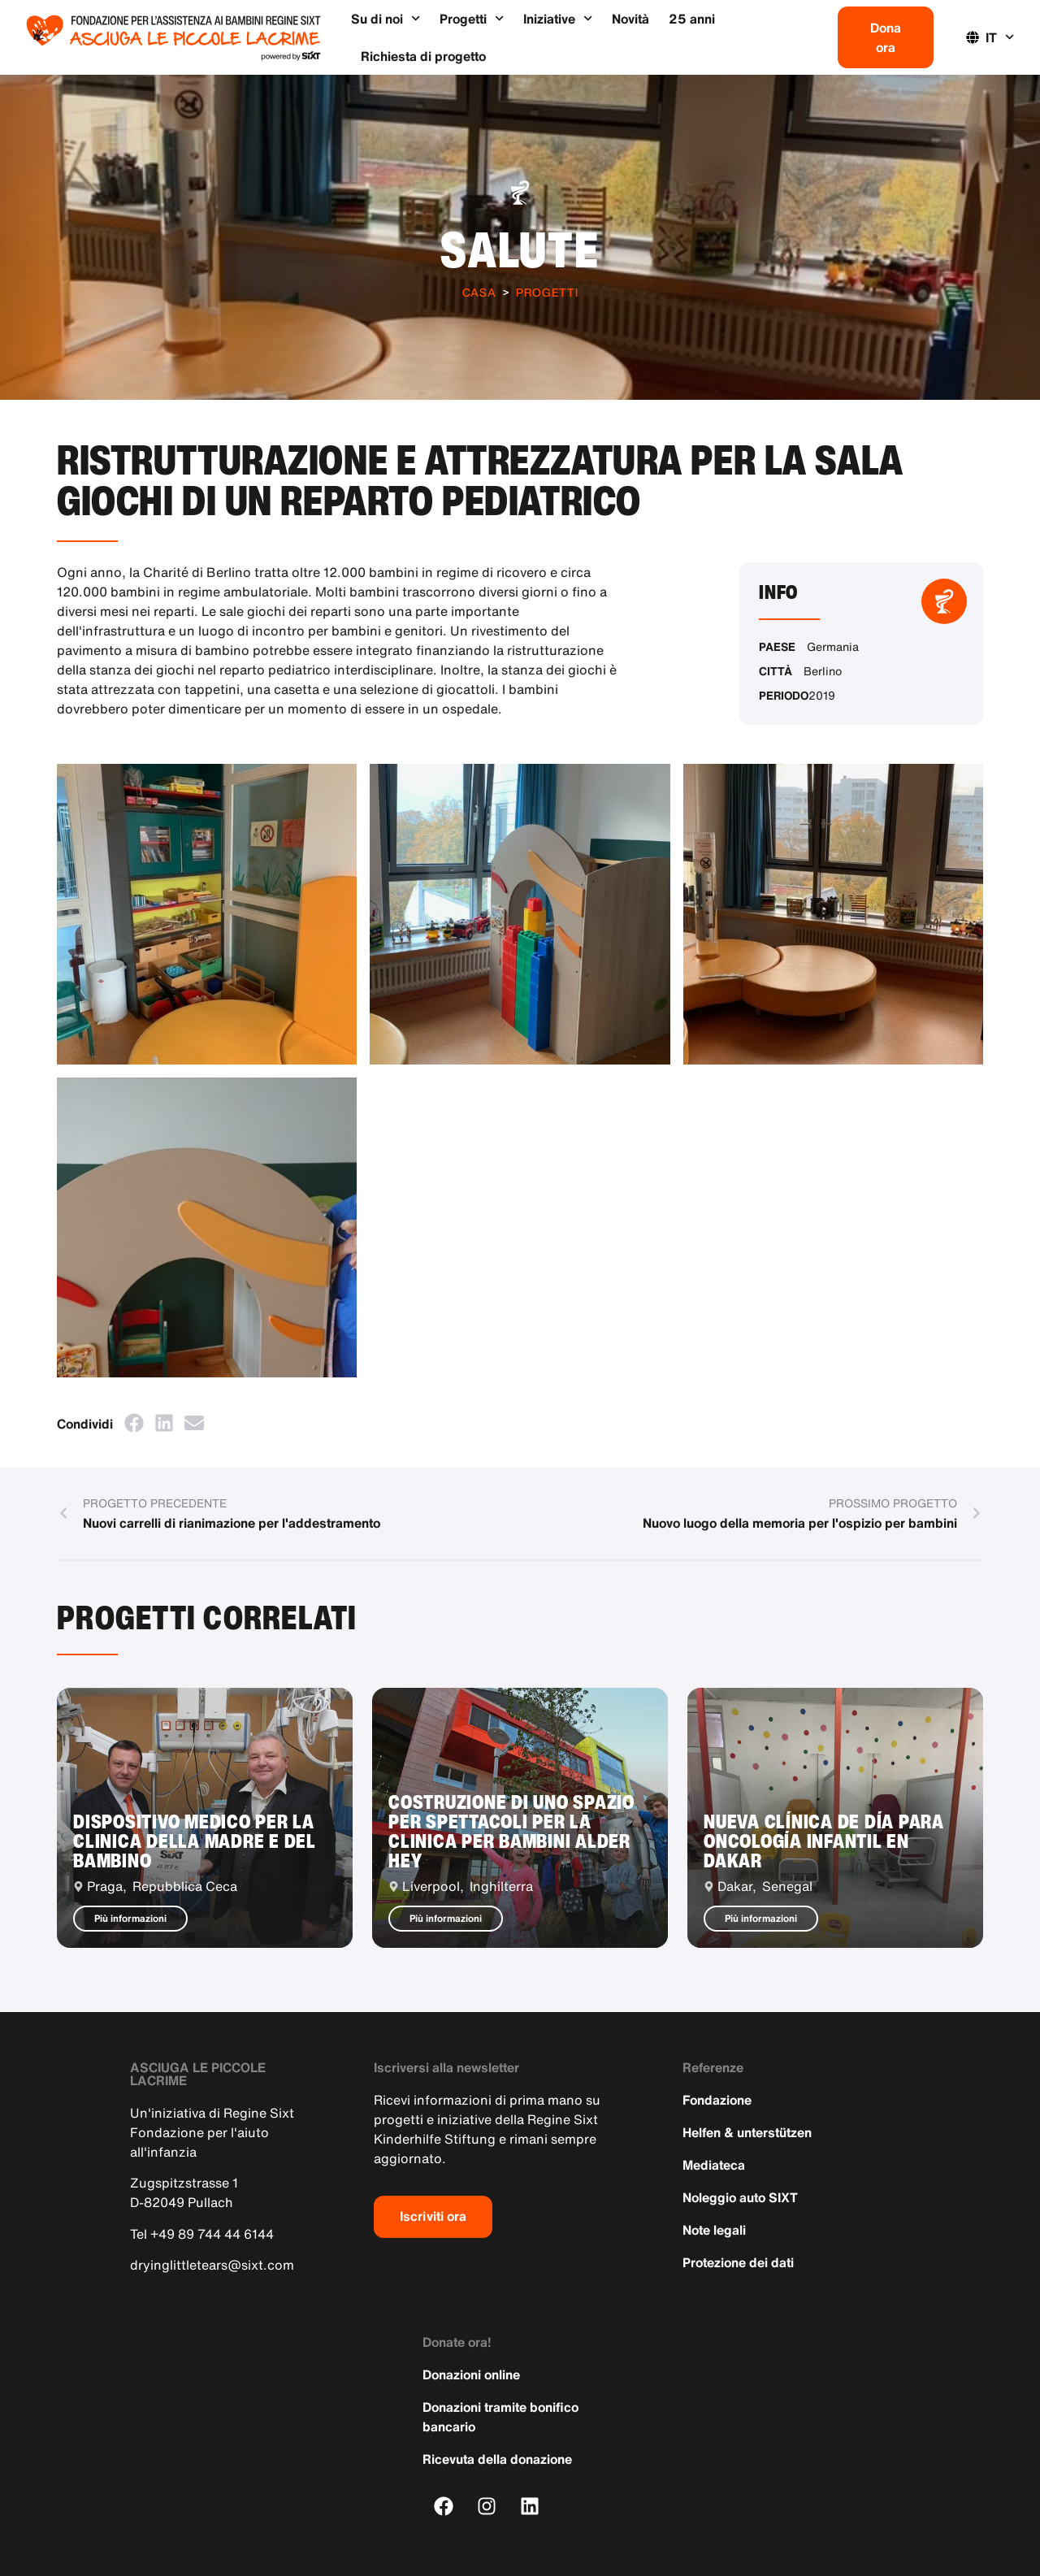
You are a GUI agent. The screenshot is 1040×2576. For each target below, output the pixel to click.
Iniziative (557, 18)
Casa (479, 292)
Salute (520, 249)
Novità (630, 18)
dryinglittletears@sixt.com (212, 2265)
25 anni (692, 18)
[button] (134, 1422)
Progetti (472, 18)
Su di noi (385, 18)
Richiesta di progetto (423, 56)
